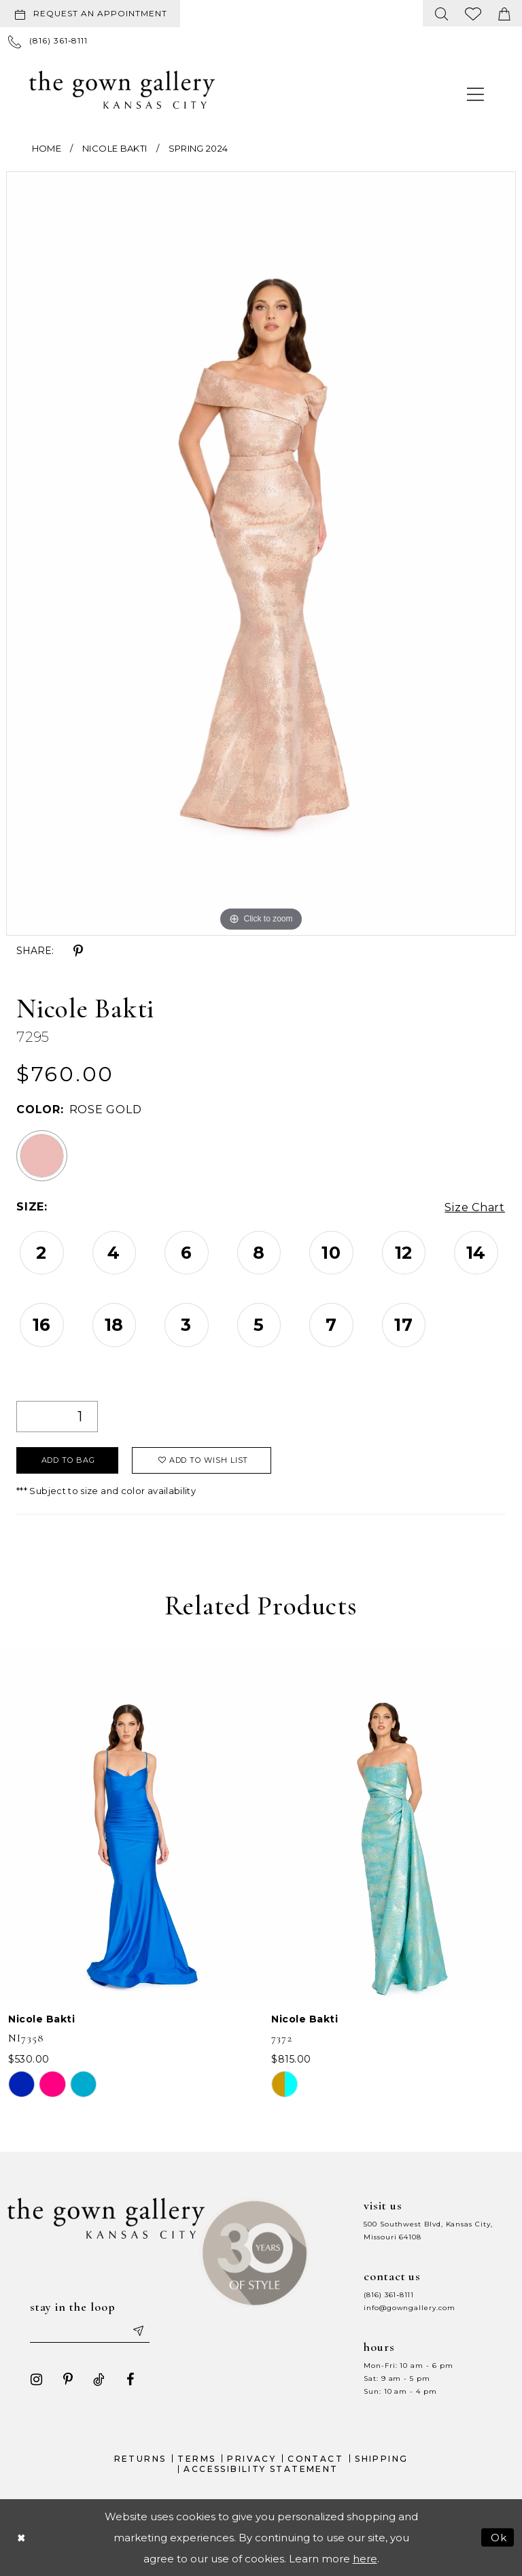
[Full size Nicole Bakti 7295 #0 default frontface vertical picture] (261, 553)
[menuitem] (93, 13)
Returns (140, 2459)
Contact (315, 2459)
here (365, 2558)
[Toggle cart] (504, 13)
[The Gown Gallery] (122, 90)
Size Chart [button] (475, 1207)
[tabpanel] (261, 553)
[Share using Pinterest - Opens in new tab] (78, 951)
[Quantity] (57, 1416)
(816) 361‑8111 (389, 2294)
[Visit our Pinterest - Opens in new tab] (68, 2379)
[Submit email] (138, 2330)
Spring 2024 (198, 148)
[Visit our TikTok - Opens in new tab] (99, 2379)
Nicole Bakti (114, 148)
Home (46, 148)
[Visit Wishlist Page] (473, 13)
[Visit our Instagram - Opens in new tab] (37, 2379)
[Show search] (442, 13)
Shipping (381, 2459)
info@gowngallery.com (409, 2307)
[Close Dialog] (21, 2537)
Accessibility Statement (261, 2469)
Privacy (251, 2459)
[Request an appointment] (90, 13)
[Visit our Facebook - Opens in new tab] (130, 2379)
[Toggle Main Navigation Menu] (476, 93)
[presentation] (130, 1825)
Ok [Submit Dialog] (499, 2537)
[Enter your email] (90, 2330)
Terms (196, 2459)
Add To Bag (68, 1460)
